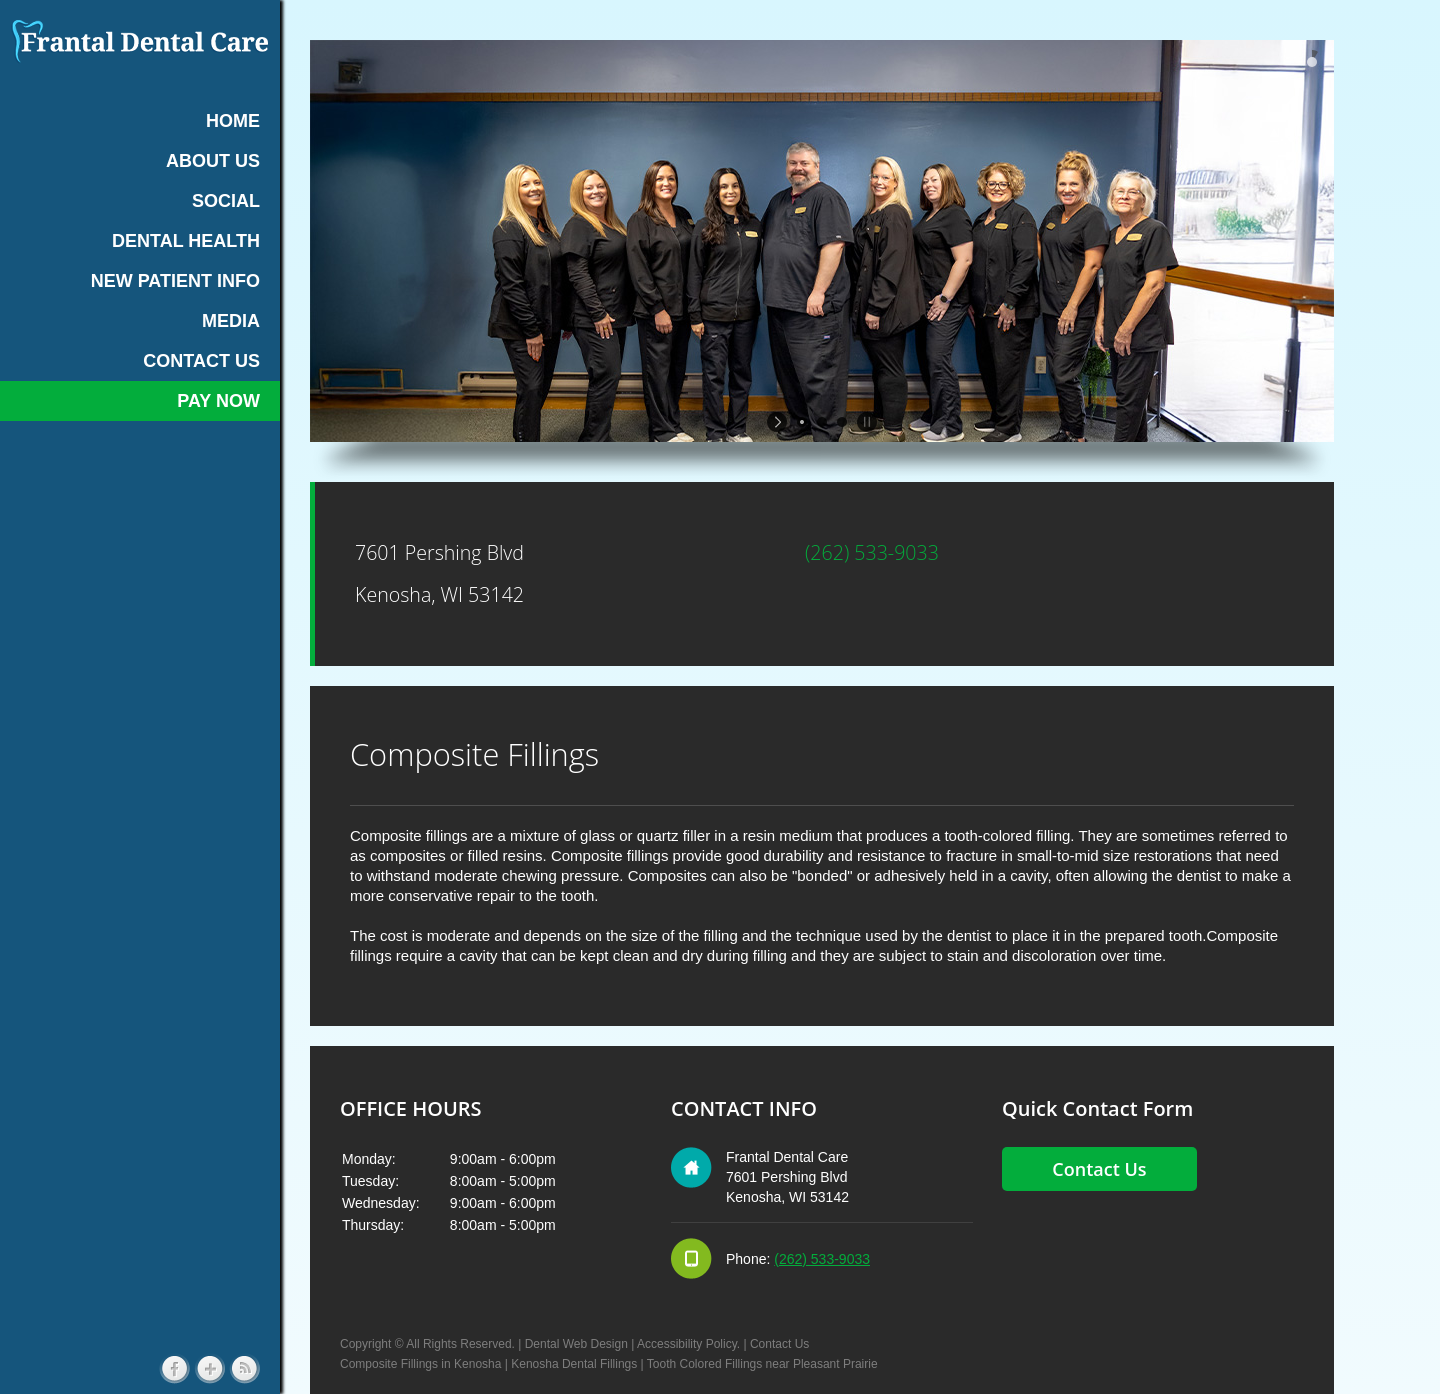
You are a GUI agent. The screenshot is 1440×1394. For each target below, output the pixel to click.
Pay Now (218, 401)
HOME (233, 121)
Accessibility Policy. (688, 1344)
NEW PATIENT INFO (175, 281)
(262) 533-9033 (872, 552)
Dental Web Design (576, 1344)
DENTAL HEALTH (186, 241)
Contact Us (779, 1344)
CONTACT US (201, 361)
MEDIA (231, 321)
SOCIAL (226, 201)
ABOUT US (213, 161)
